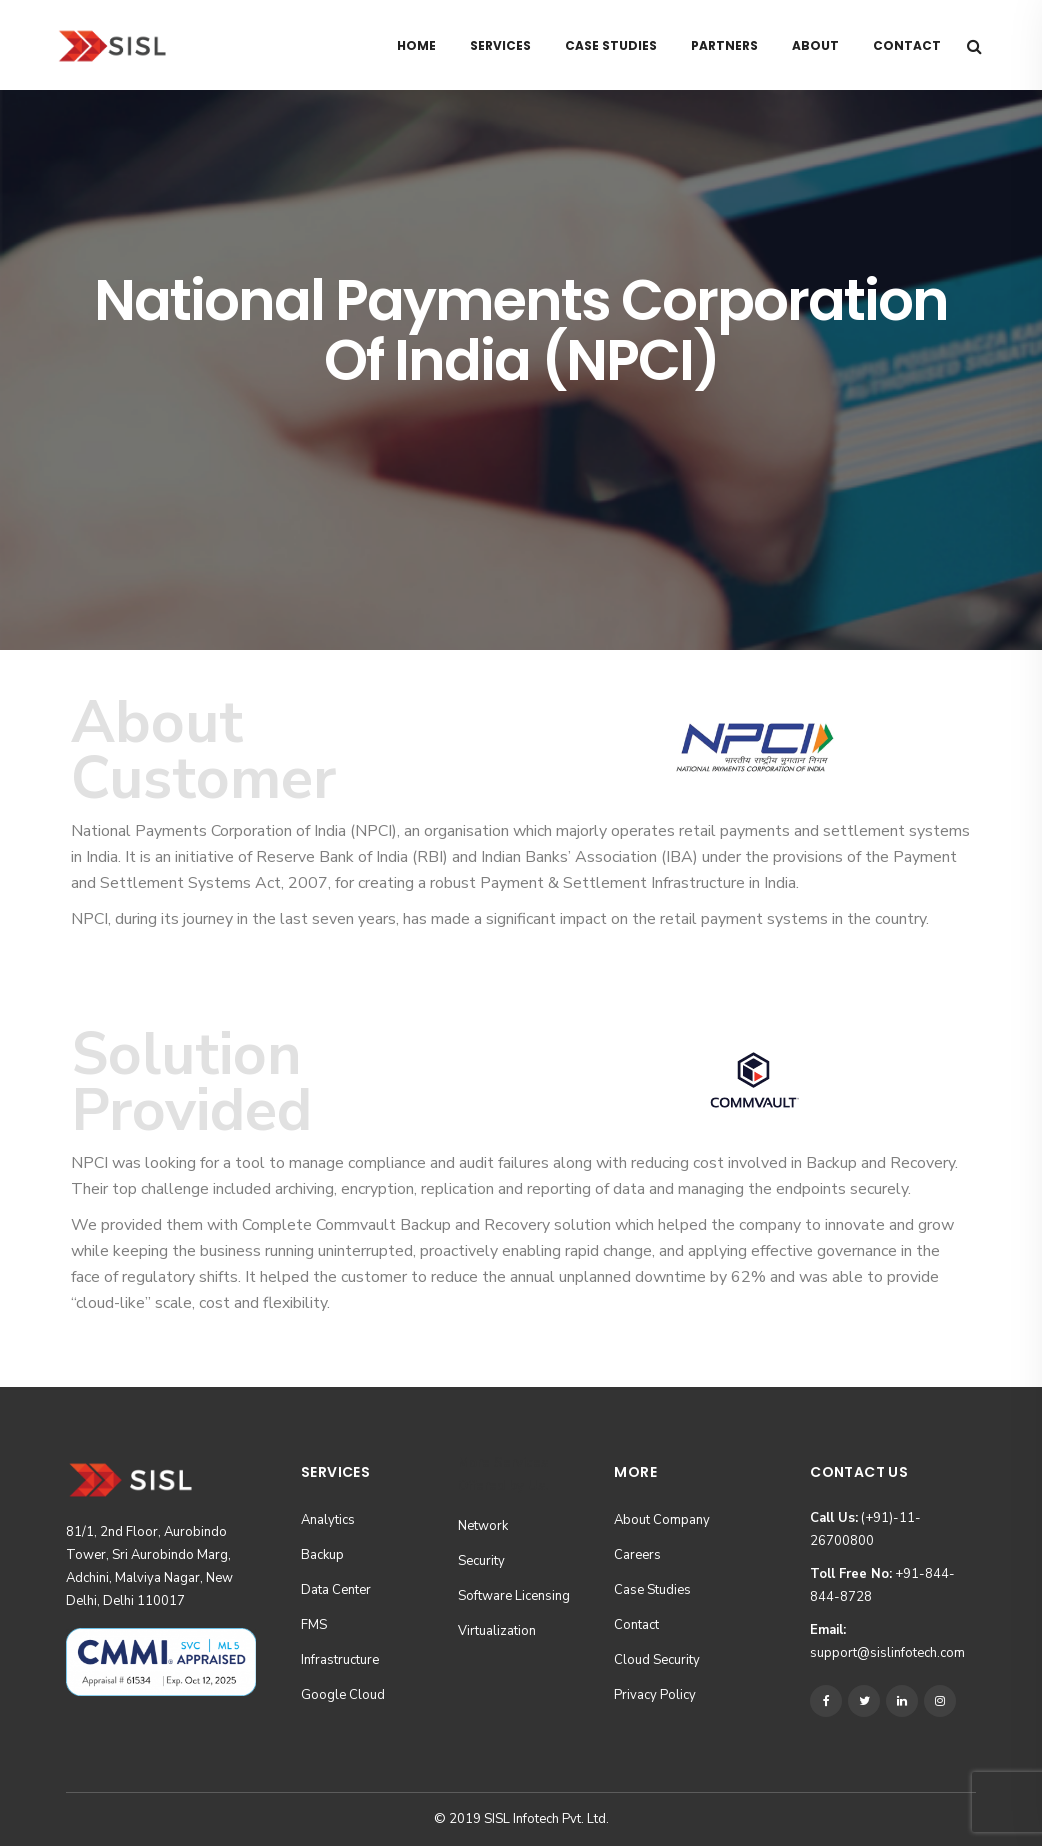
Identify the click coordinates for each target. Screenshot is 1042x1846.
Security (481, 1561)
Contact (907, 45)
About (815, 45)
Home (416, 45)
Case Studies (611, 45)
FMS (314, 1625)
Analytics (328, 1520)
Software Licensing (514, 1596)
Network (483, 1526)
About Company (662, 1520)
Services (500, 45)
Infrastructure (340, 1660)
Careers (637, 1555)
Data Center (336, 1590)
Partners (724, 45)
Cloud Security (657, 1660)
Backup (322, 1555)
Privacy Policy (655, 1695)
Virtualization (497, 1631)
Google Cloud (343, 1695)
